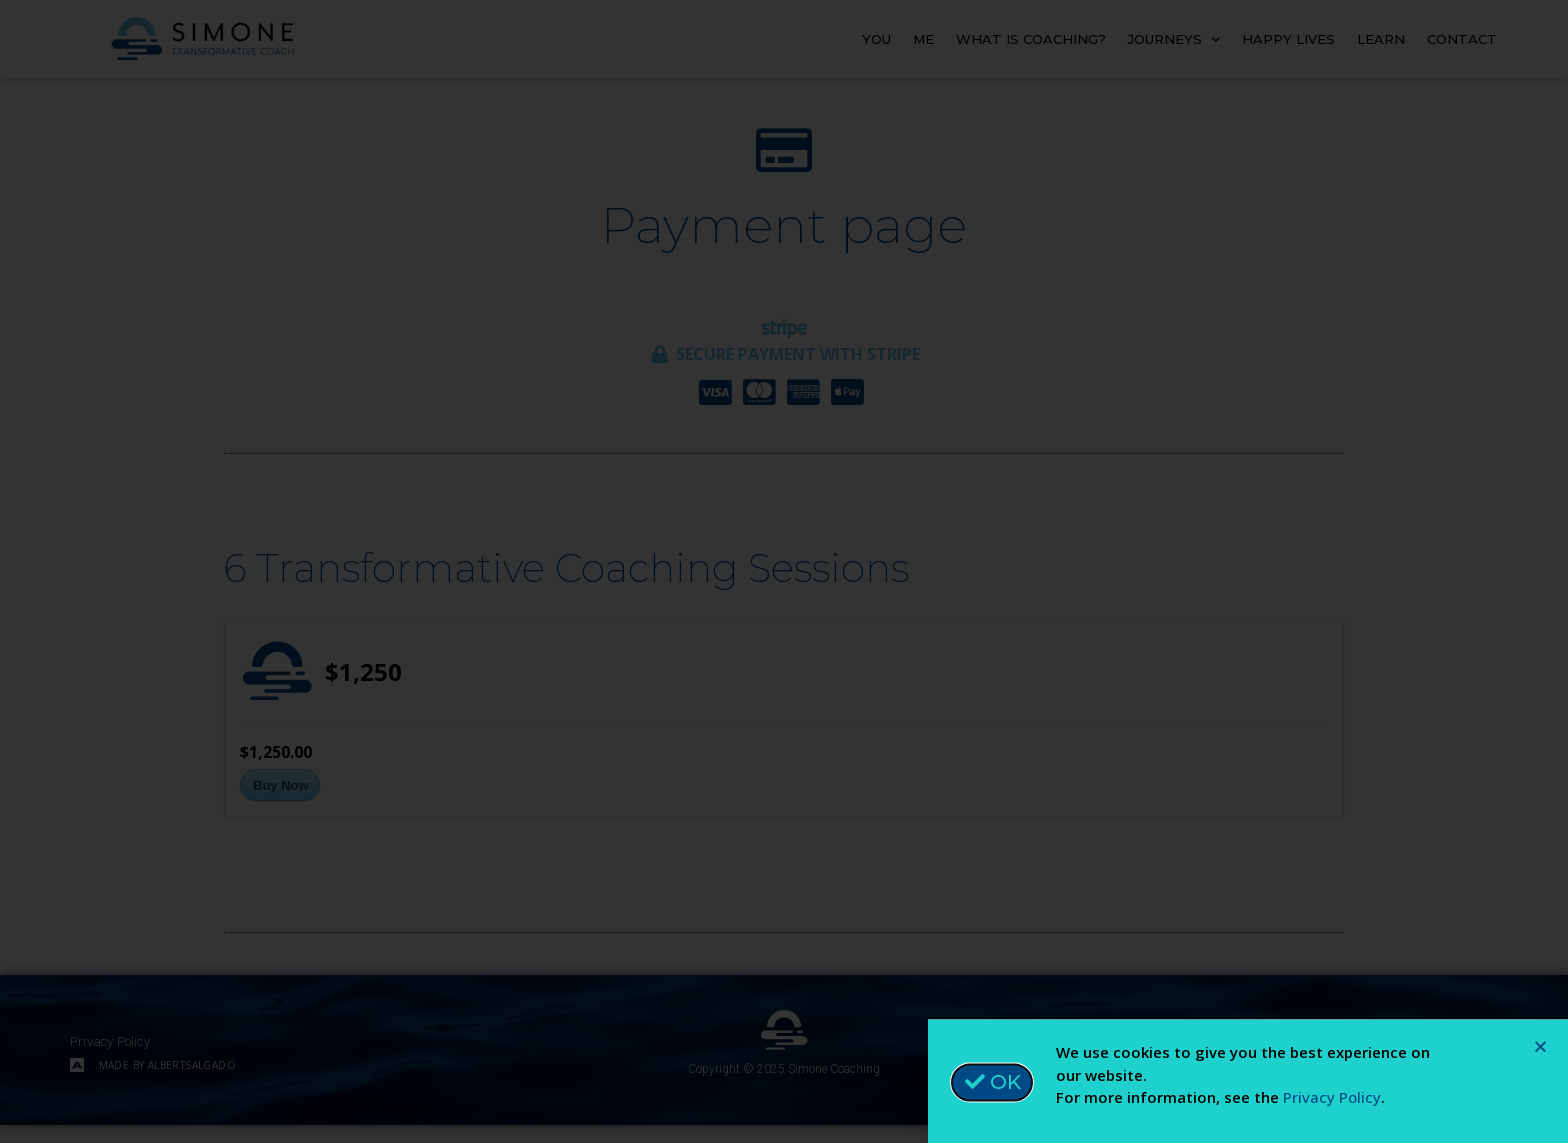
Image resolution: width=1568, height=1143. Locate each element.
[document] (784, 571)
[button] (1540, 1054)
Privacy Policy (1332, 1105)
